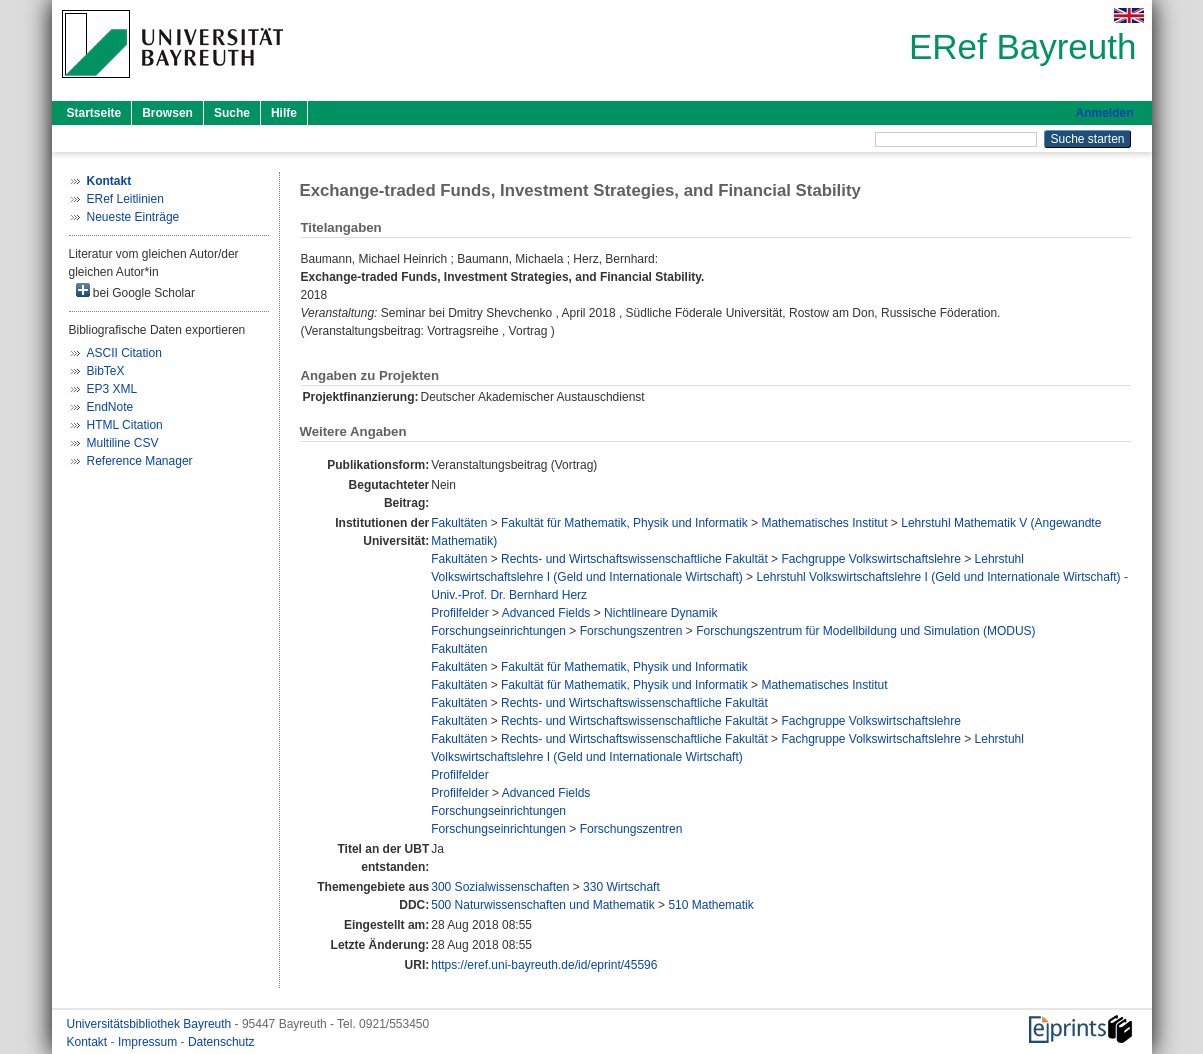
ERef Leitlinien (125, 199)
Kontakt (89, 1042)
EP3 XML (112, 389)
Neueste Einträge (133, 217)
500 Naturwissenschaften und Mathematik (542, 905)
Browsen (167, 113)
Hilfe (284, 113)
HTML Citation (125, 425)
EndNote (110, 407)
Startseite (94, 113)
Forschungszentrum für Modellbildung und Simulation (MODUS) (865, 631)
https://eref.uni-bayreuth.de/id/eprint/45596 (544, 965)
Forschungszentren (631, 631)
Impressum (149, 1042)
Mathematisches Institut (824, 523)
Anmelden (1104, 113)
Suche (232, 113)
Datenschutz (221, 1042)
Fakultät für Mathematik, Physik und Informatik (624, 523)
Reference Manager (140, 461)
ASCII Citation (124, 353)
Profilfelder (459, 613)
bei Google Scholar (135, 291)
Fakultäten (459, 523)
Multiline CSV (123, 443)
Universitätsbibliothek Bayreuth (151, 1024)
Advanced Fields (546, 613)
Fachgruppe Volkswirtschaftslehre (870, 559)
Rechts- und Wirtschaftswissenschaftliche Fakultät (634, 559)
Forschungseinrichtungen (498, 631)
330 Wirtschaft (621, 887)
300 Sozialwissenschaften (500, 887)
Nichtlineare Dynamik (660, 613)
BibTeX (106, 371)
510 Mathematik (710, 905)
